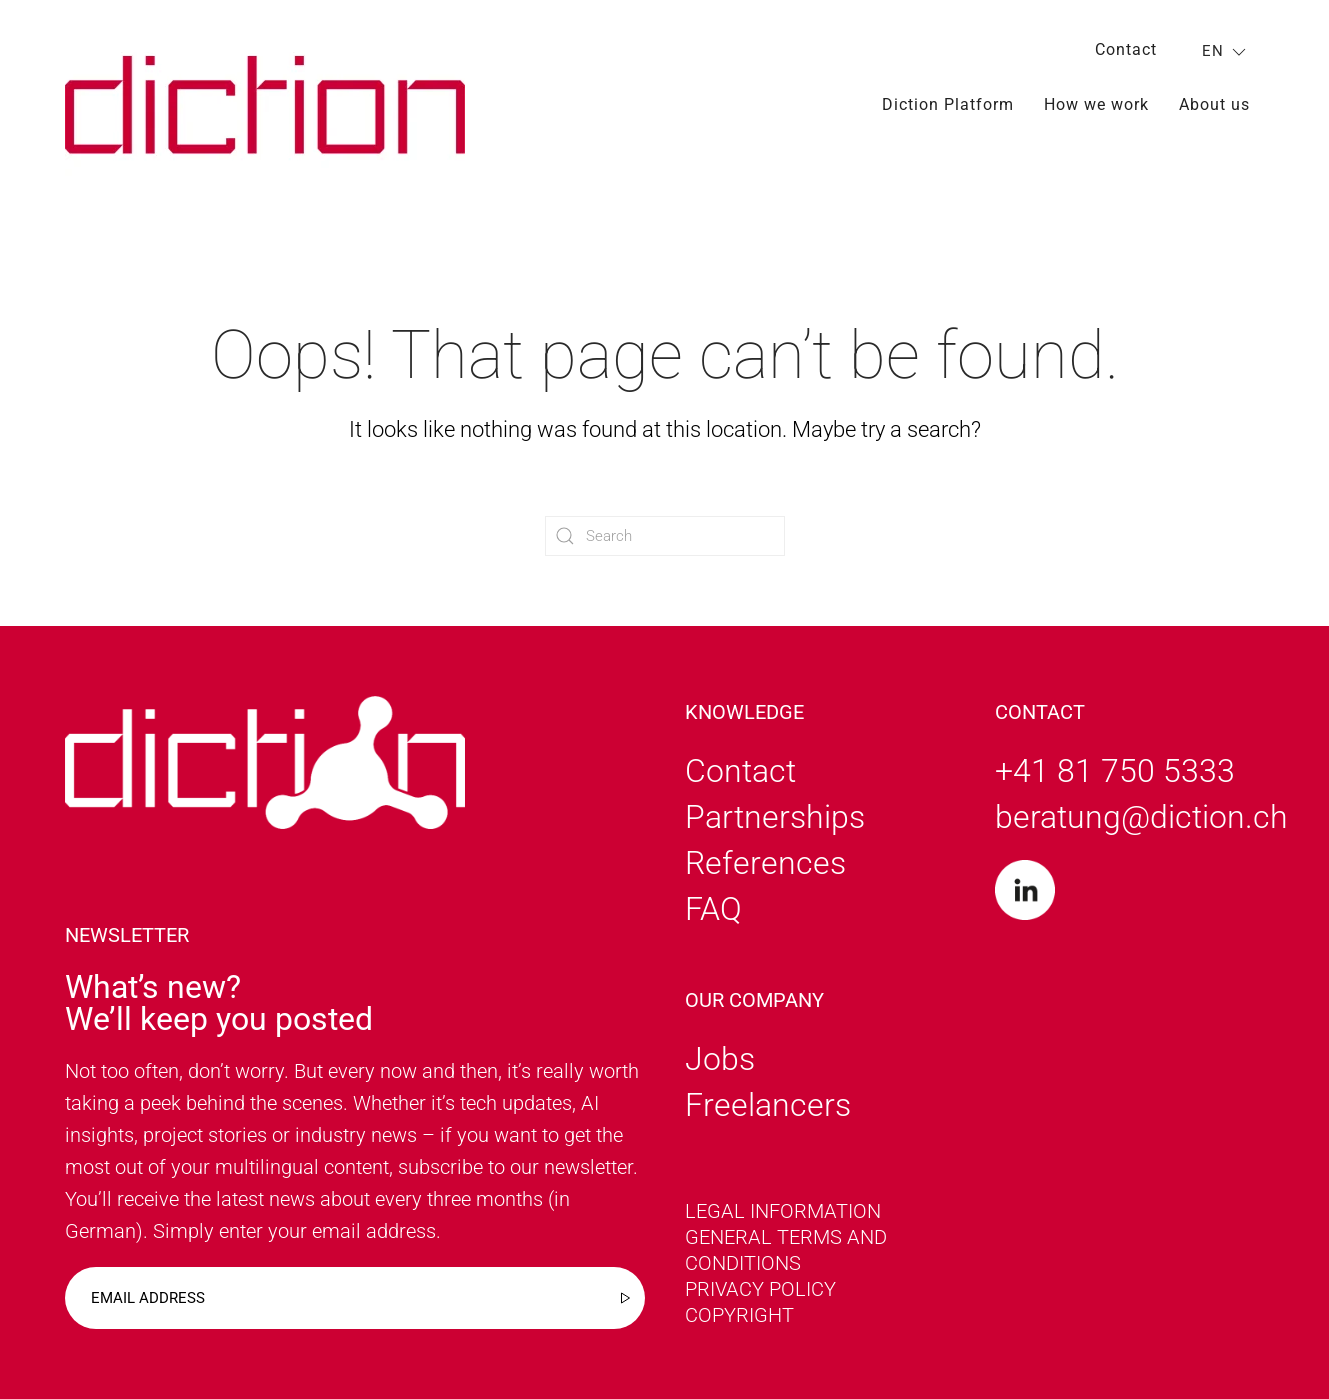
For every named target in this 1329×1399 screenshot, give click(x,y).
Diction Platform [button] (948, 104)
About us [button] (1214, 104)
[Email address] (355, 1298)
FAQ (713, 909)
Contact (1126, 49)
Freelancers (768, 1105)
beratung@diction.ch (1141, 817)
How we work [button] (1096, 104)
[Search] (665, 536)
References (765, 863)
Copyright (739, 1315)
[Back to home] (265, 104)
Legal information (783, 1211)
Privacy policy (760, 1289)
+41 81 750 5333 (1115, 771)
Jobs (720, 1059)
